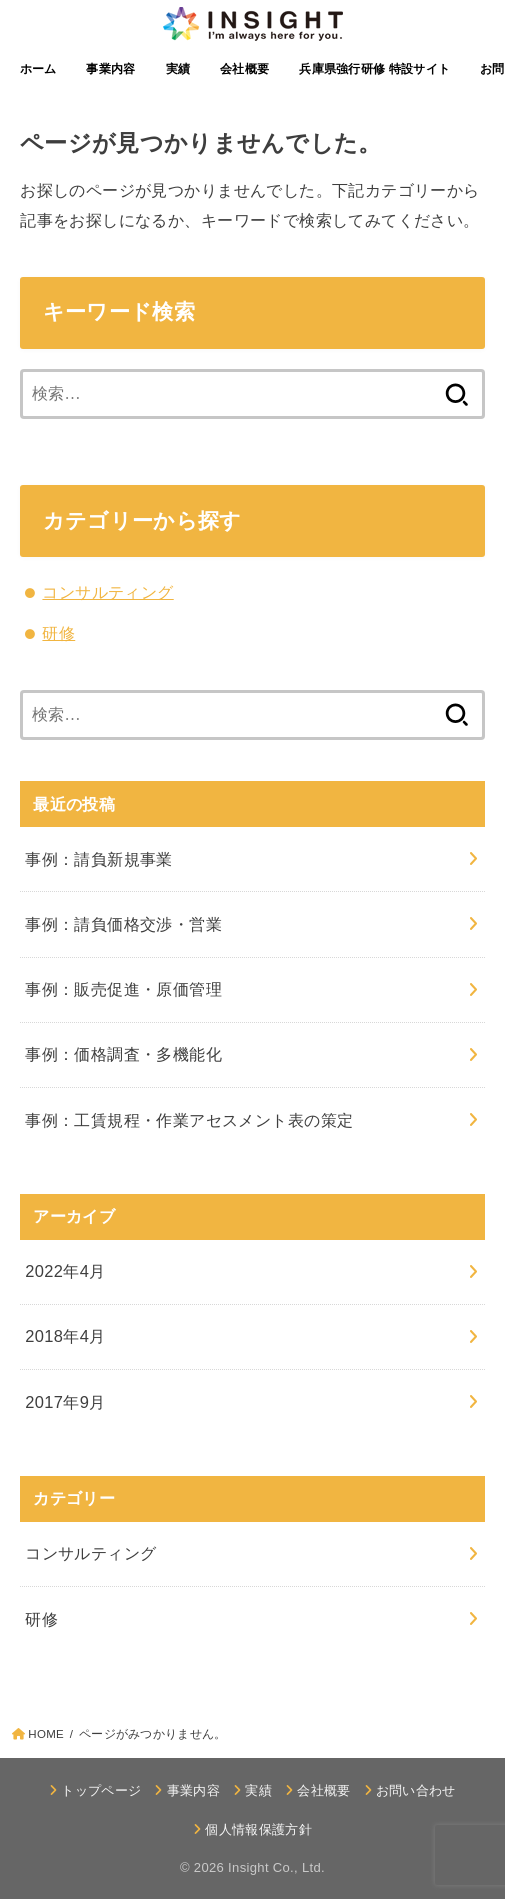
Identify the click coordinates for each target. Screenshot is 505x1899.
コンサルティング (107, 592)
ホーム (38, 69)
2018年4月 (65, 1336)
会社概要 (244, 69)
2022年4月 (65, 1271)
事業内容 (110, 69)
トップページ (101, 1790)
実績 (178, 69)
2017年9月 (65, 1402)
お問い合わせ (416, 1790)
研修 (58, 633)
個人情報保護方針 (258, 1829)
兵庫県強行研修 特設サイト (374, 69)
